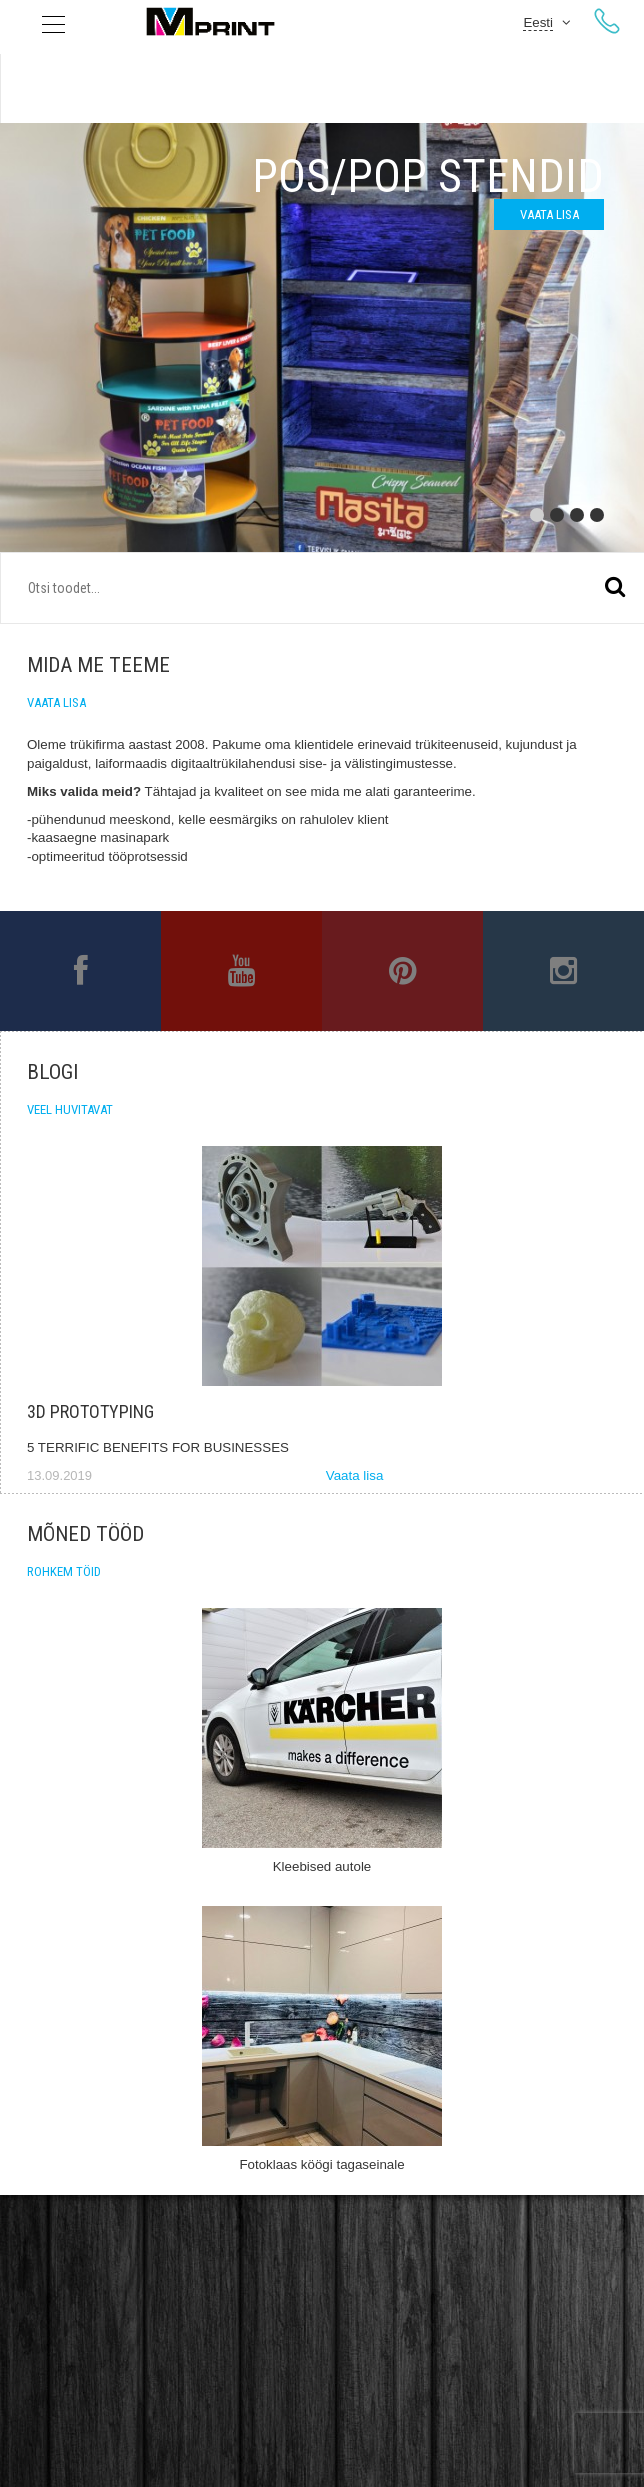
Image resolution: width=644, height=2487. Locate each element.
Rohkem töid (64, 1571)
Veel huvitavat (70, 1109)
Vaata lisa (549, 214)
